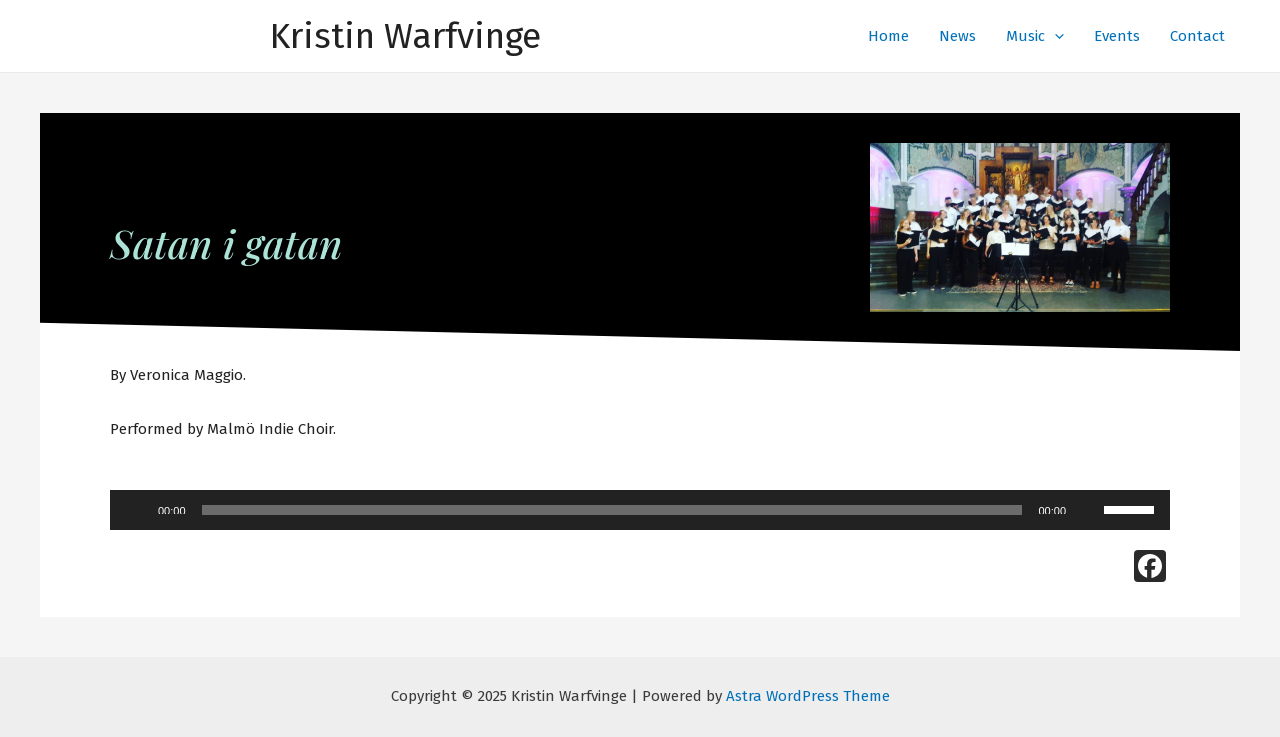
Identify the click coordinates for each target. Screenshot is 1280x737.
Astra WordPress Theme (808, 696)
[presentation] (1054, 36)
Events (1117, 36)
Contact (1197, 36)
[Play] (136, 510)
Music (1035, 36)
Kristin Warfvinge (405, 36)
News (957, 36)
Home (888, 36)
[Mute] (1088, 510)
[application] (640, 510)
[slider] (612, 510)
